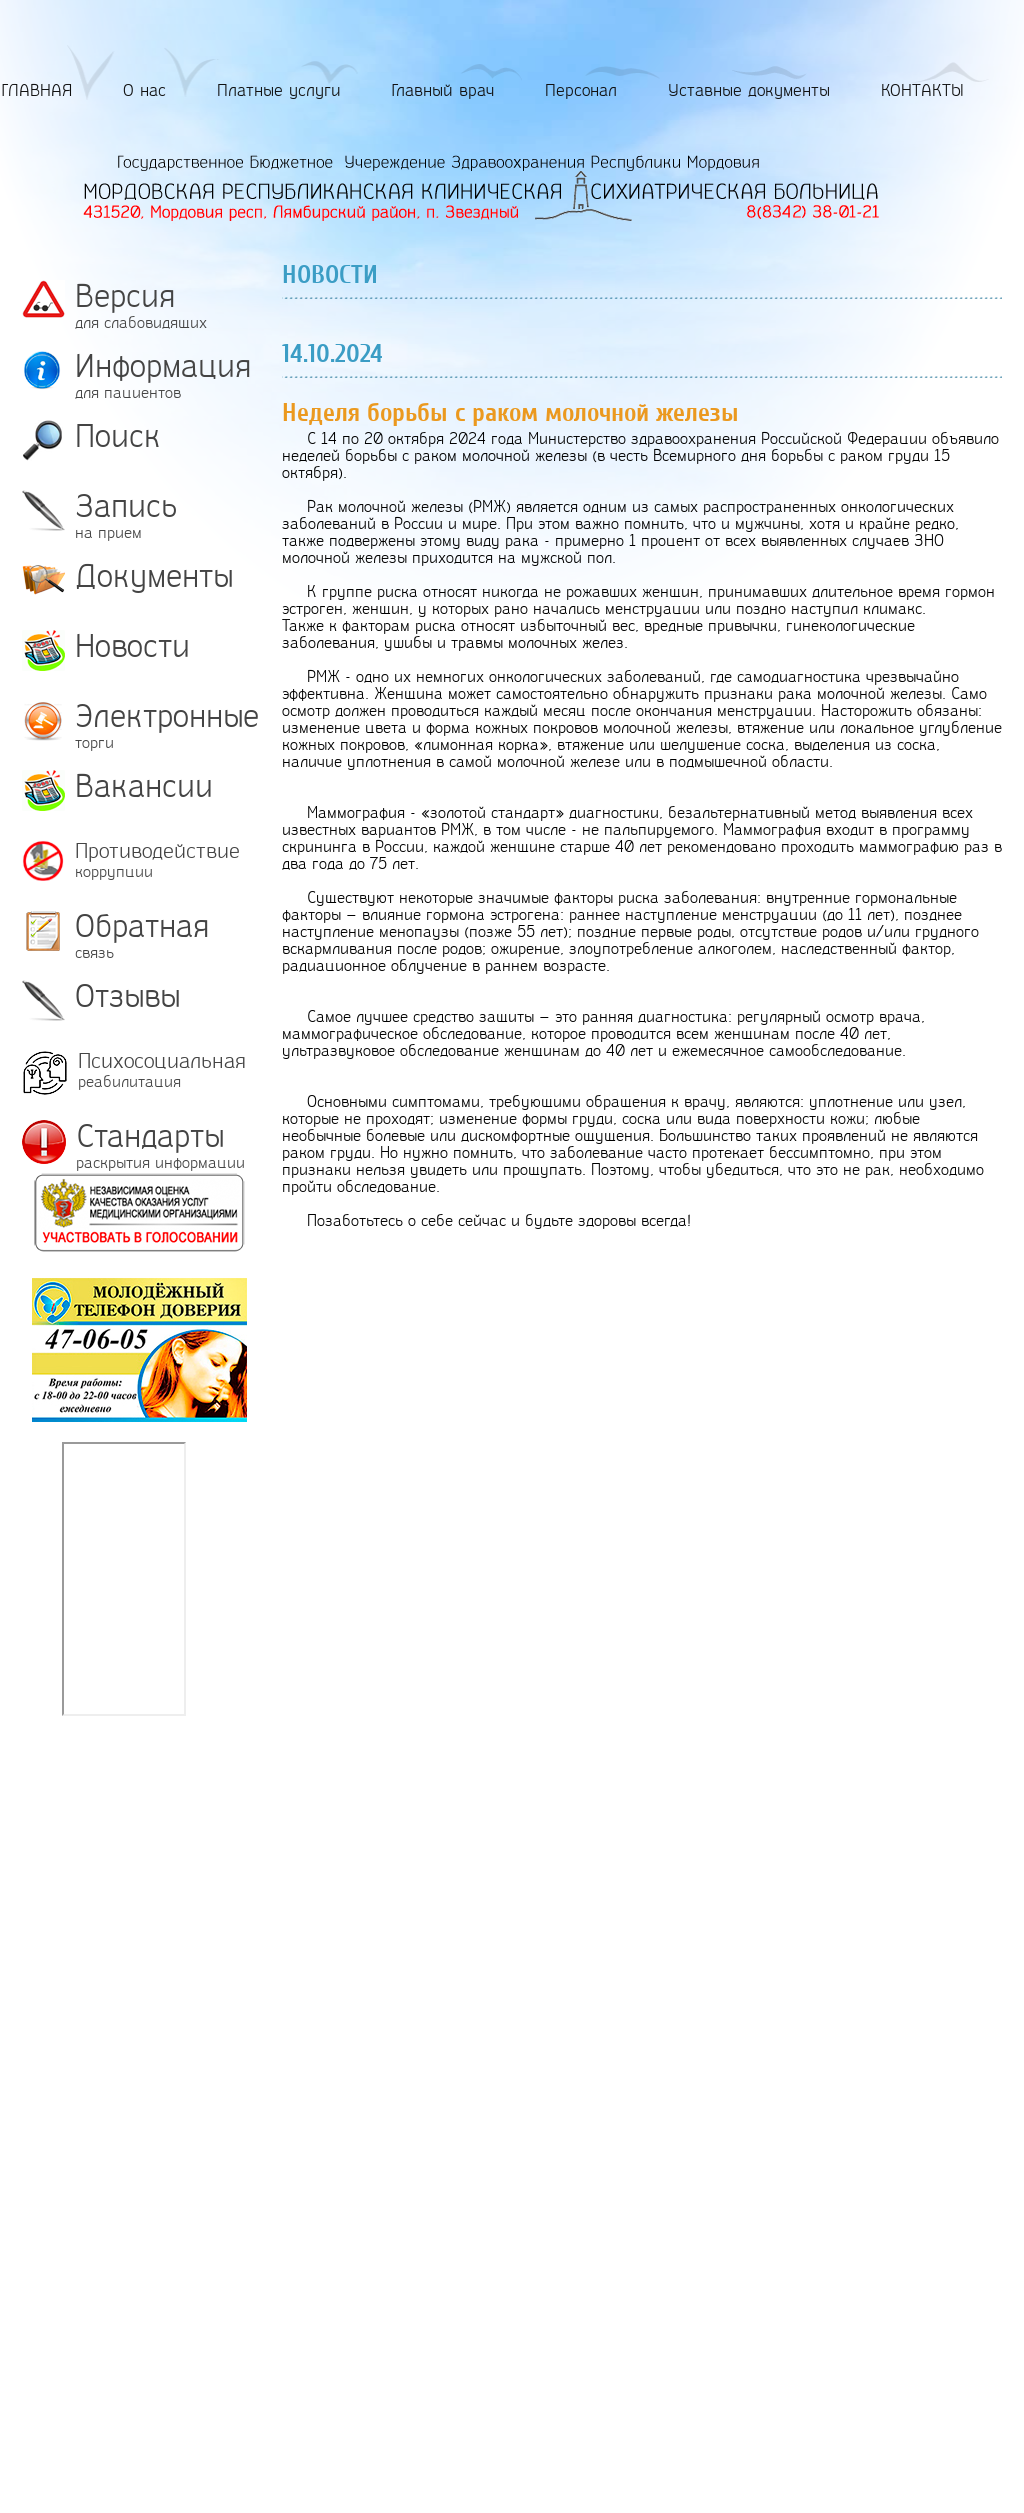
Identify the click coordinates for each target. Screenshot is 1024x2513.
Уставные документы (749, 90)
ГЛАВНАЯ (37, 90)
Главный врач (443, 90)
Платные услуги (279, 90)
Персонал (581, 90)
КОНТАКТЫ (922, 90)
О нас (144, 90)
